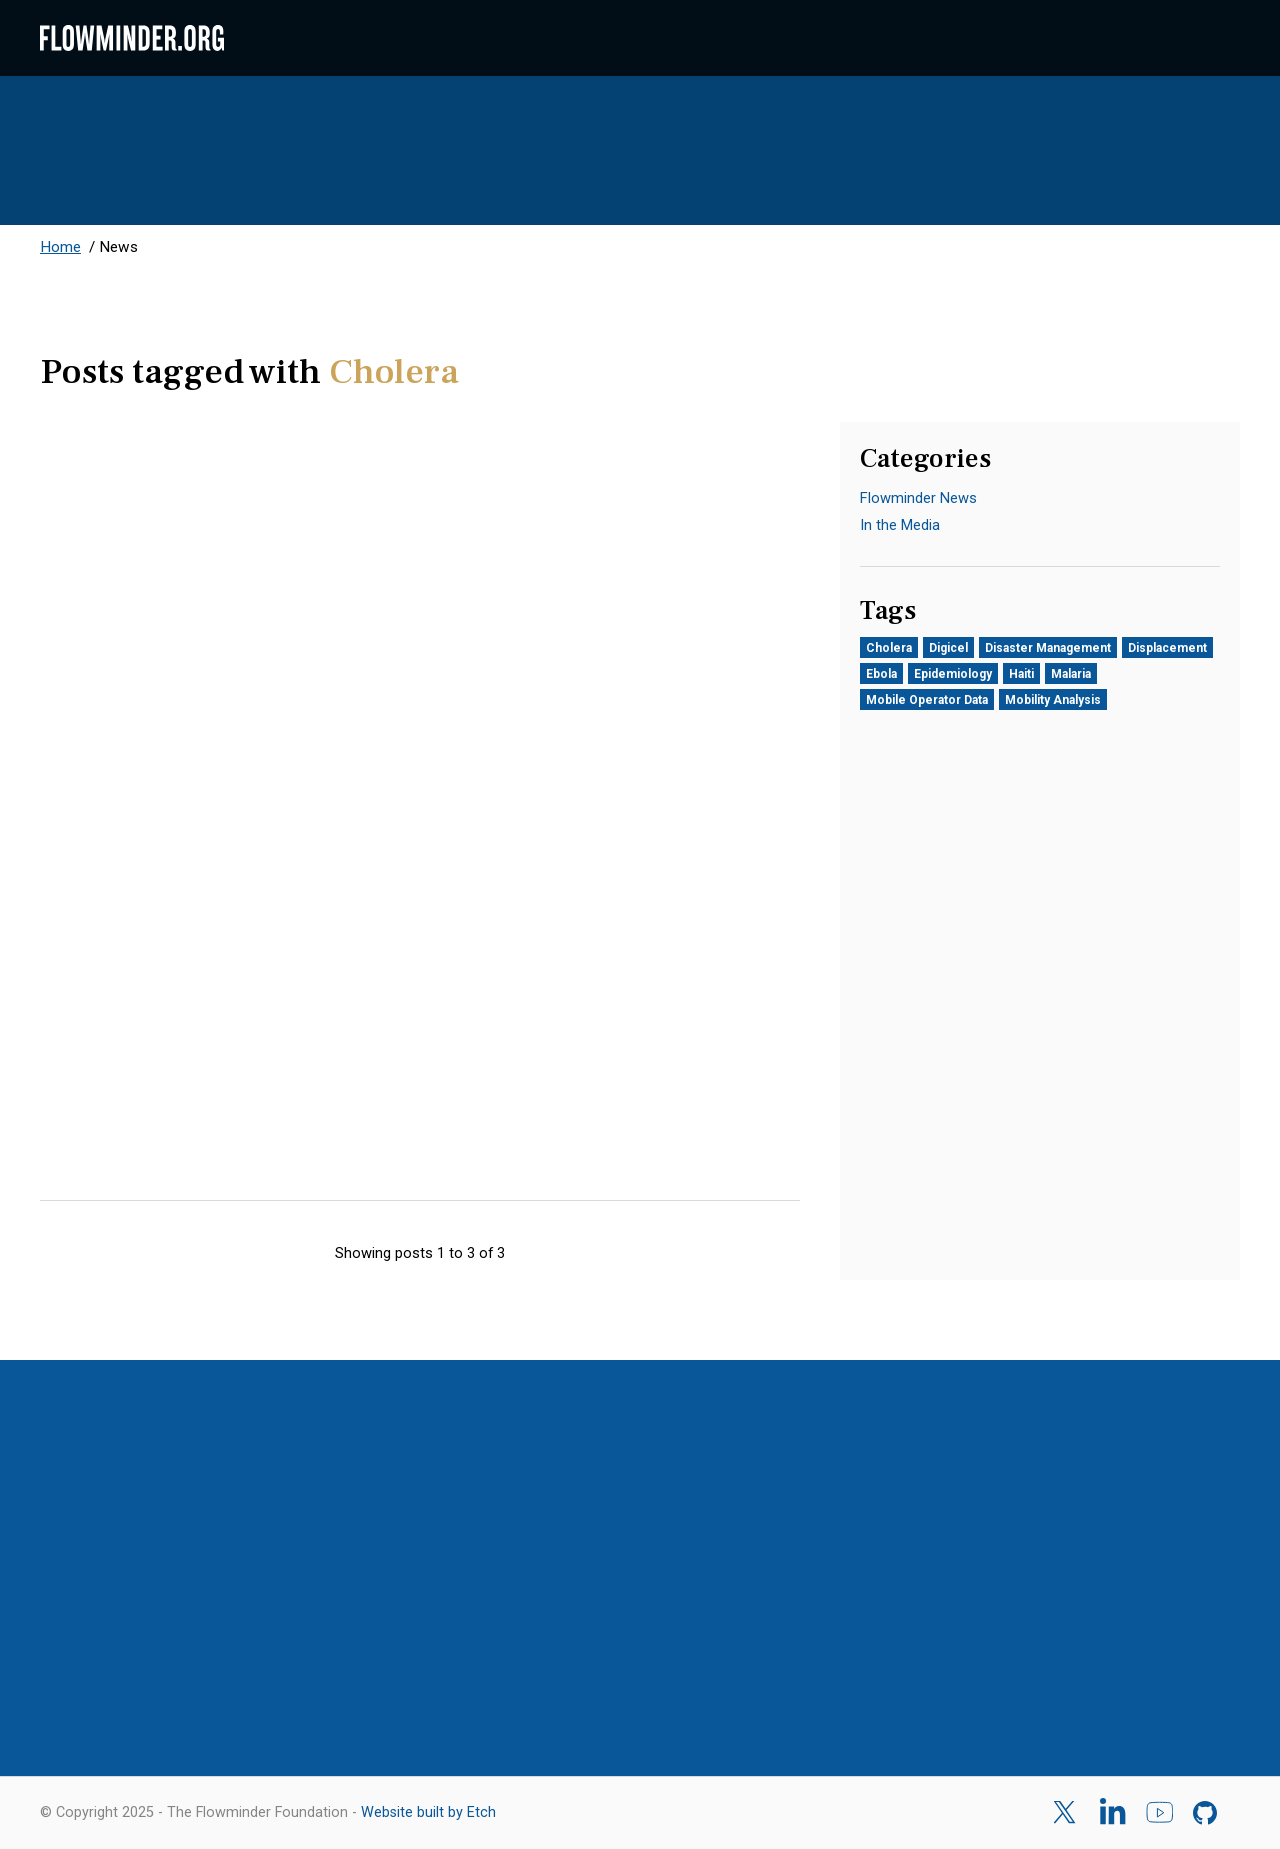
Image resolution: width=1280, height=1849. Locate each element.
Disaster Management (1048, 648)
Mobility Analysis (1053, 700)
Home (60, 247)
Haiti (1021, 674)
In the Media (900, 525)
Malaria (1071, 674)
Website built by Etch (428, 1812)
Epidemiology (953, 674)
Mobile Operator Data (927, 700)
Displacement (1167, 648)
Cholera (889, 648)
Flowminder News (918, 498)
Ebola (881, 674)
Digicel (948, 648)
